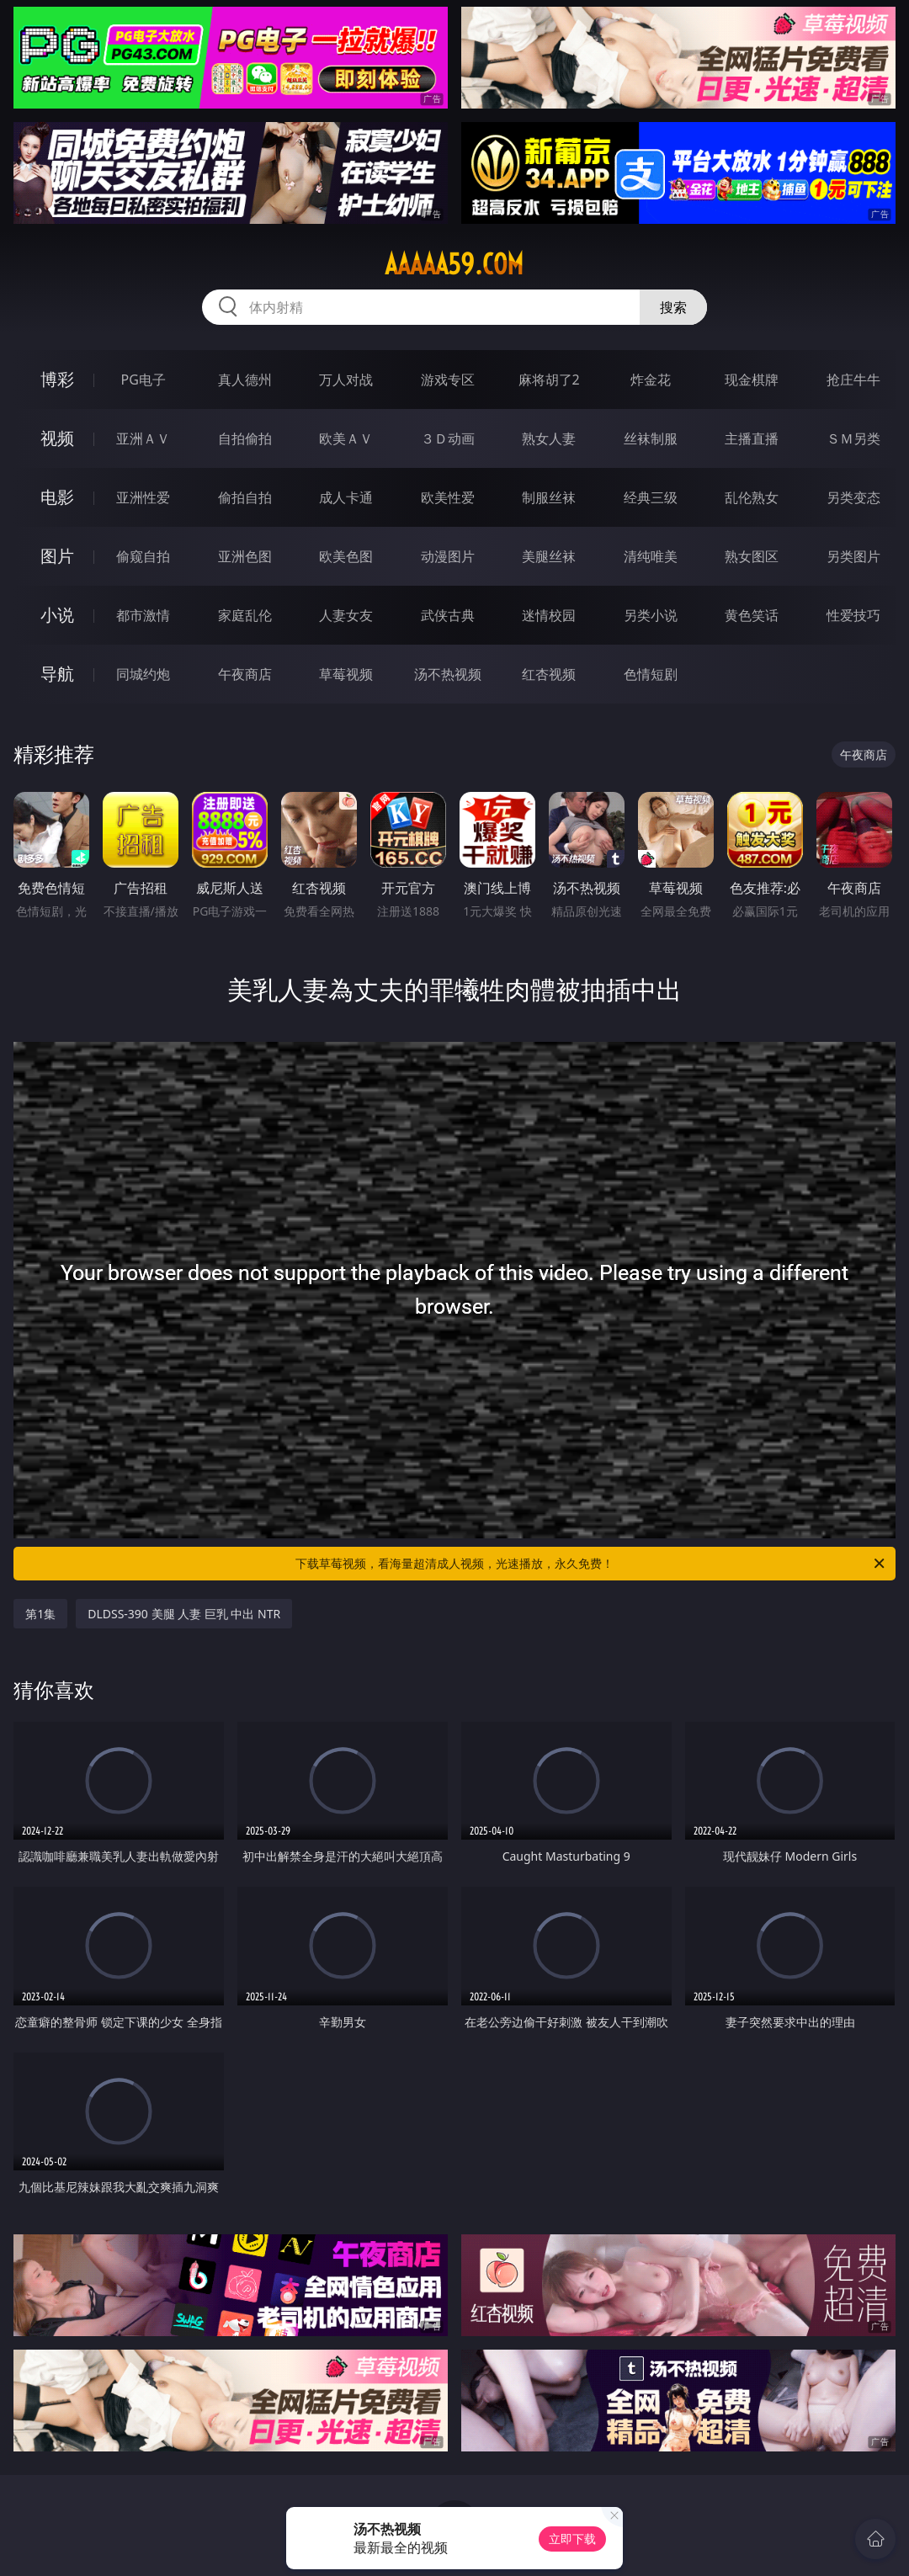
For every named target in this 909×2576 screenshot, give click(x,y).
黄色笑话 (752, 615)
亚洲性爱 (143, 497)
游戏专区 (448, 379)
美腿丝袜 (549, 556)
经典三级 (651, 497)
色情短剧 (651, 674)
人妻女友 (346, 615)
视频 (57, 438)
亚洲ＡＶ (143, 438)
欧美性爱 (448, 497)
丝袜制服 (651, 438)
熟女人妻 (549, 438)
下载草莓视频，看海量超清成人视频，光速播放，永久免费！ (591, 1564)
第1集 (40, 1614)
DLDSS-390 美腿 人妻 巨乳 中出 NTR (184, 1614)
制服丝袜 (549, 497)
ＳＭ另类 (853, 438)
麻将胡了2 (549, 379)
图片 (57, 555)
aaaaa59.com (454, 264)
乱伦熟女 (752, 497)
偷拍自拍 (245, 497)
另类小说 (651, 615)
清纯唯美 (651, 556)
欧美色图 (346, 556)
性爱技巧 (853, 615)
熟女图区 (752, 556)
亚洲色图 (245, 556)
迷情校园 (549, 615)
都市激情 (143, 615)
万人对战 (346, 379)
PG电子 (143, 379)
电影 (57, 497)
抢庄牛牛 (853, 379)
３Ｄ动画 (448, 438)
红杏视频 (549, 674)
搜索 (673, 307)
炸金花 (650, 379)
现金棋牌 (752, 379)
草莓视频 (346, 674)
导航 (57, 673)
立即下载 (572, 2539)
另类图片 (853, 556)
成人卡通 (346, 497)
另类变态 (853, 497)
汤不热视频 (447, 674)
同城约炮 (143, 674)
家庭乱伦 (245, 615)
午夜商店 (245, 674)
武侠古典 (448, 615)
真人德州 (245, 379)
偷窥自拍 (143, 556)
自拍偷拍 (245, 438)
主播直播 (752, 438)
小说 (57, 614)
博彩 (57, 379)
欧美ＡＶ (346, 438)
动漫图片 (448, 556)
